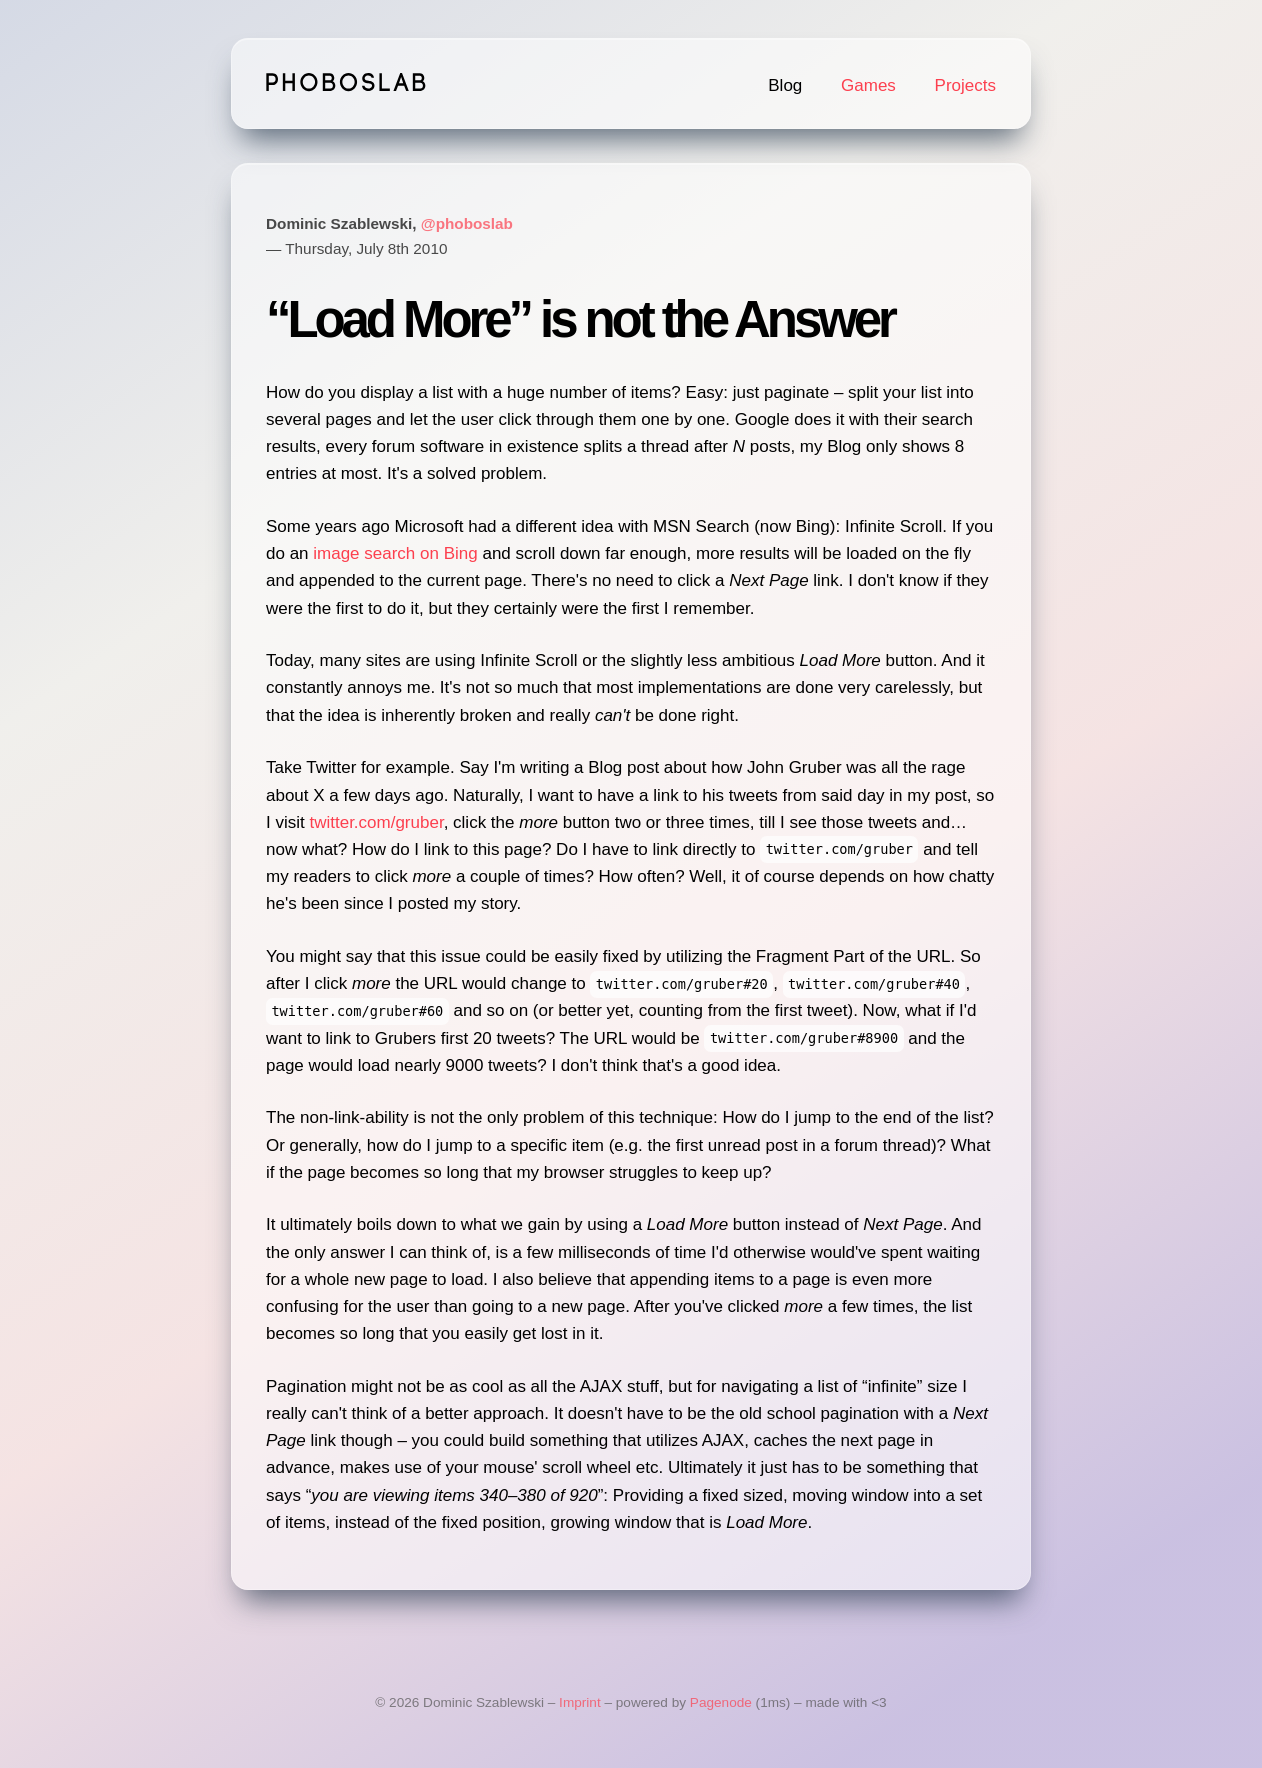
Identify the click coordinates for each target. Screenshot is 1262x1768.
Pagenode (721, 1702)
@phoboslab (467, 223)
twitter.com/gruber (376, 822)
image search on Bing (395, 553)
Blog (785, 85)
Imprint (580, 1702)
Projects (965, 85)
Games (868, 85)
